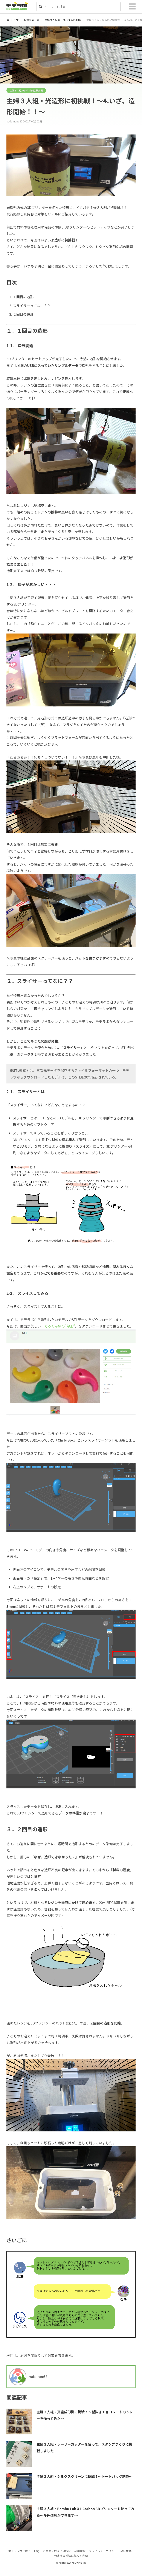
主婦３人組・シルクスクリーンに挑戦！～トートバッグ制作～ (85, 2476)
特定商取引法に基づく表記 (71, 2556)
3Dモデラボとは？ (19, 2551)
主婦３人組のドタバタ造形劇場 (63, 20)
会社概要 (125, 2551)
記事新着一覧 (32, 20)
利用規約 (80, 2551)
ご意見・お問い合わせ (57, 2551)
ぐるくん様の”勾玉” (59, 1326)
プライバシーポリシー (103, 2551)
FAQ (36, 2551)
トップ (14, 20)
